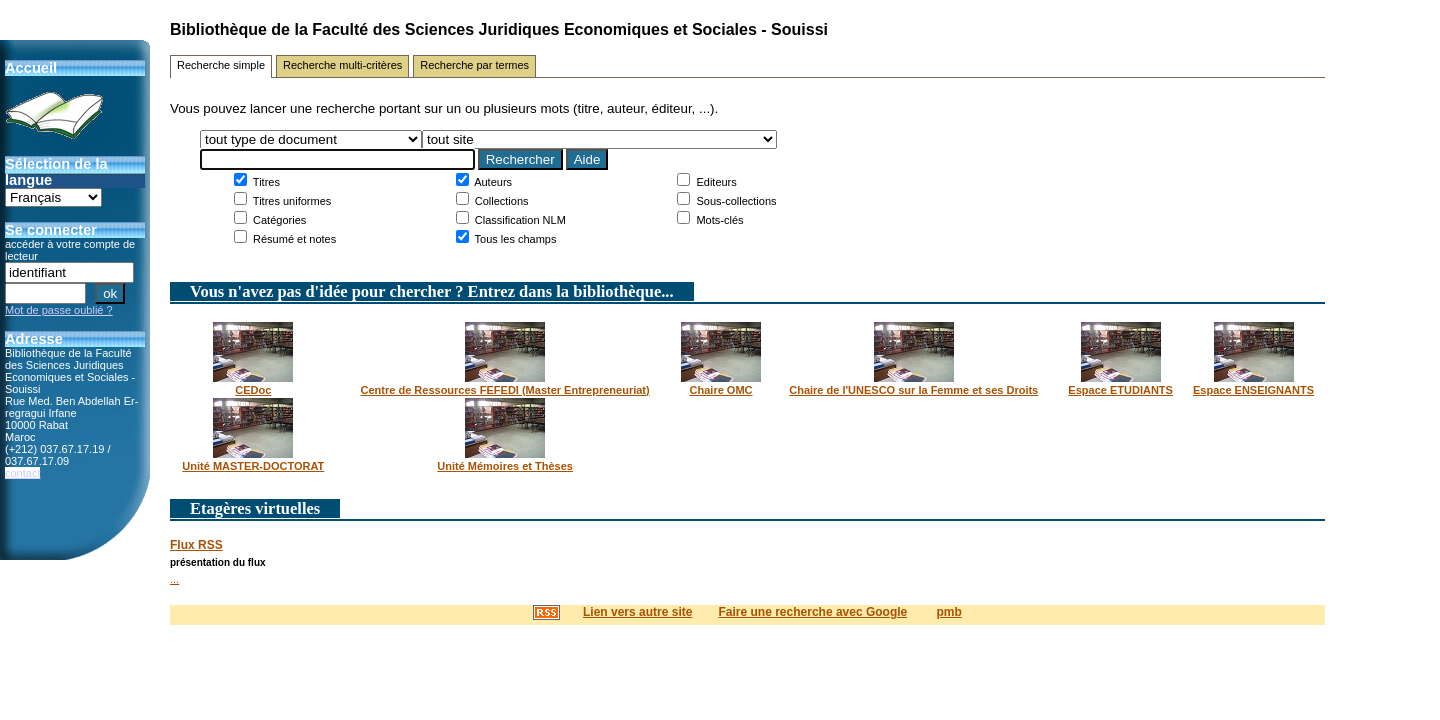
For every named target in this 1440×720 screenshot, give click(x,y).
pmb (948, 612)
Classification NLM (519, 220)
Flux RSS (196, 545)
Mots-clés (718, 220)
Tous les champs (514, 239)
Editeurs (714, 182)
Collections (500, 201)
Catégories (278, 220)
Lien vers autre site (637, 612)
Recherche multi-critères (342, 65)
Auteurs (492, 182)
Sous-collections (734, 201)
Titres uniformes (290, 201)
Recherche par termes (474, 65)
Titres (265, 182)
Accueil (31, 68)
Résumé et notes (293, 239)
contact (22, 473)
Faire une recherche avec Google (813, 612)
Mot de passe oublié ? (59, 310)
